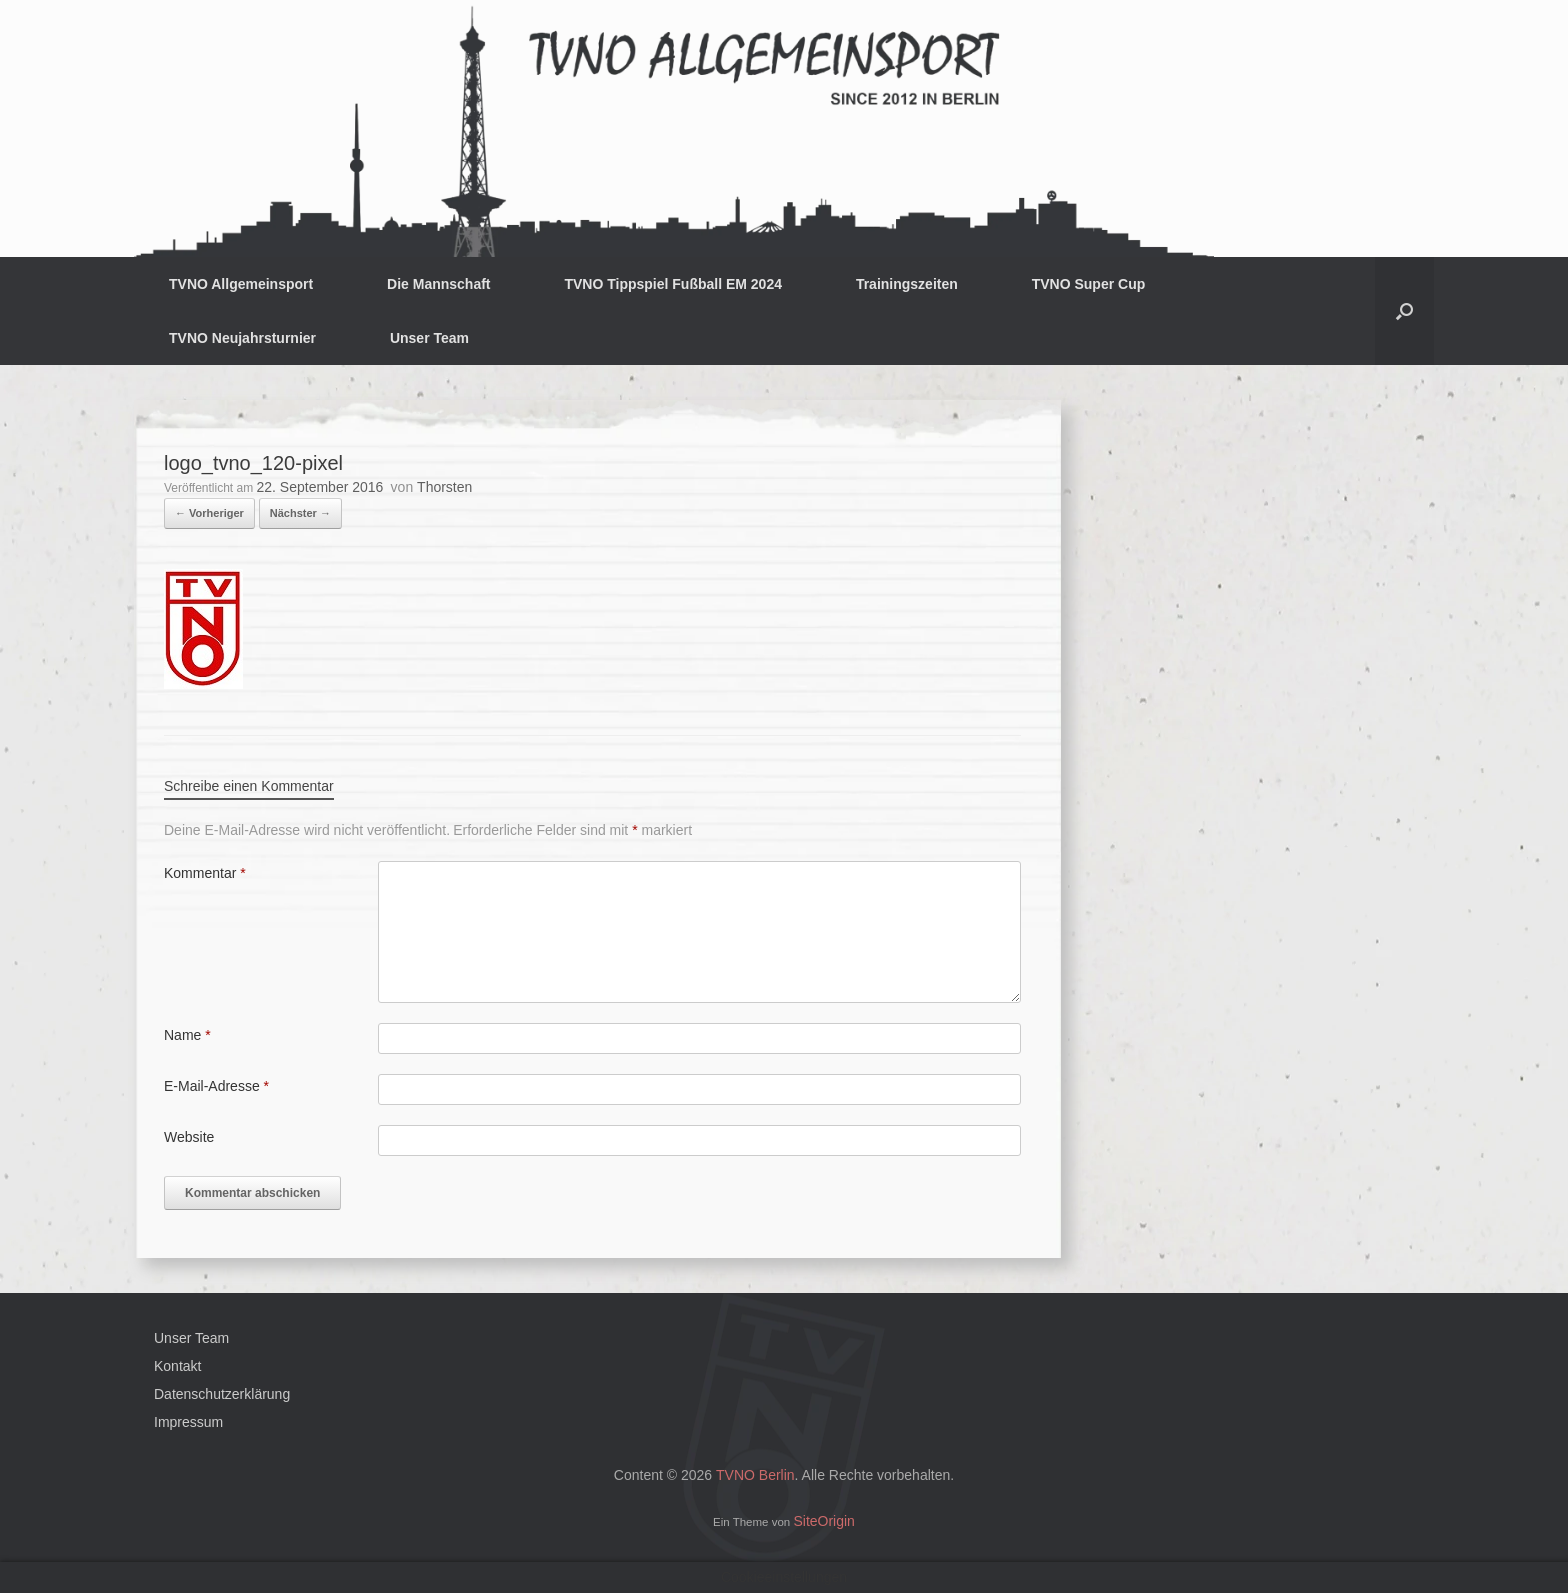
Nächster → (300, 513)
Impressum (188, 1422)
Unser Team (429, 338)
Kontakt (177, 1366)
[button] (1404, 311)
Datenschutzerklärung (222, 1394)
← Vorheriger (209, 513)
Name (187, 1035)
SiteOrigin (823, 1521)
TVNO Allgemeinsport (241, 284)
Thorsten (444, 487)
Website (189, 1137)
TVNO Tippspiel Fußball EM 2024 (673, 284)
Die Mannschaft (438, 284)
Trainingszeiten (907, 284)
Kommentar (205, 873)
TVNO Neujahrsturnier (242, 338)
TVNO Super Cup (1089, 284)
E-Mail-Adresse (216, 1086)
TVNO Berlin (755, 1475)
